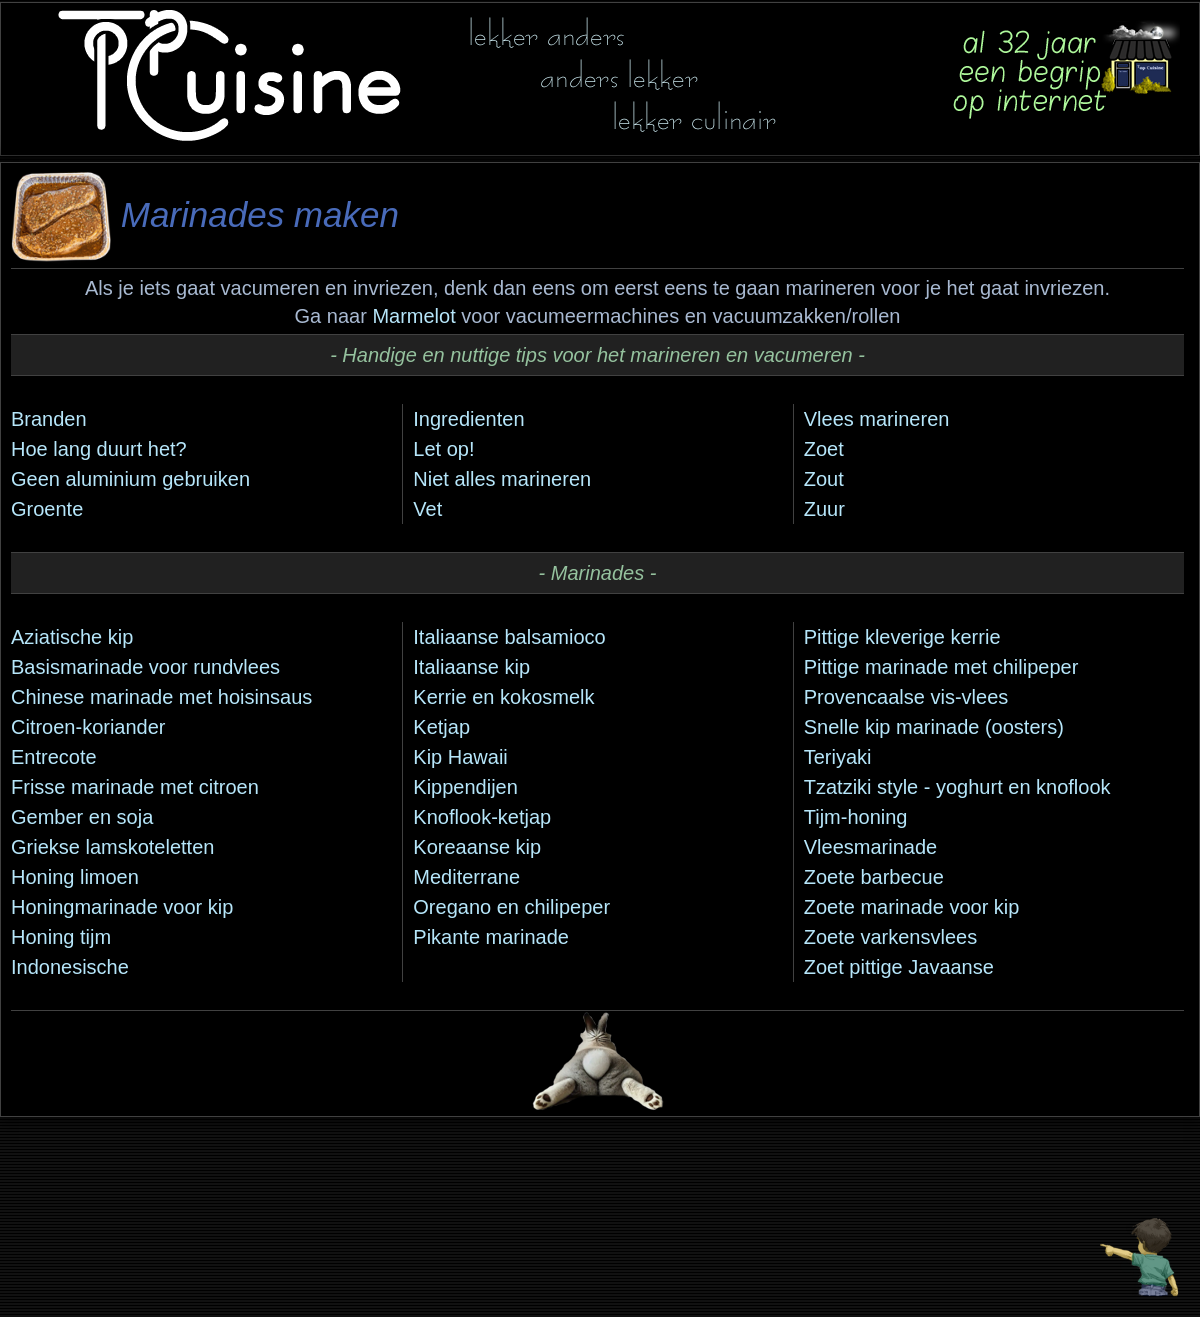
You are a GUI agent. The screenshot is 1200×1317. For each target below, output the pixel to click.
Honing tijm (61, 937)
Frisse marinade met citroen (135, 787)
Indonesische (70, 967)
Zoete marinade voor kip (912, 907)
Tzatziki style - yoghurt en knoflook (957, 787)
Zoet (824, 449)
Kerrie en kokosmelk (503, 697)
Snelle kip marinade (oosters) (934, 727)
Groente (47, 509)
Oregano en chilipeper (511, 907)
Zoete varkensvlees (890, 937)
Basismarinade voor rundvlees (145, 667)
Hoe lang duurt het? (99, 449)
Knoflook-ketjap (482, 817)
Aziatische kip (72, 637)
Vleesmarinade (870, 847)
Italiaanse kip (471, 667)
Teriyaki (838, 757)
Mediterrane (466, 877)
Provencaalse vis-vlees (906, 697)
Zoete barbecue (874, 877)
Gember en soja (82, 817)
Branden (49, 419)
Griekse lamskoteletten (112, 847)
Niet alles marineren (502, 479)
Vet (427, 509)
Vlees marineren (877, 419)
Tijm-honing (856, 817)
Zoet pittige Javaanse (899, 967)
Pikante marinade (491, 937)
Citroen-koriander (88, 727)
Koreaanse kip (477, 847)
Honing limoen (75, 877)
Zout (824, 479)
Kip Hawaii (460, 757)
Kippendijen (465, 787)
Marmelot (413, 316)
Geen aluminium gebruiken (130, 479)
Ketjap (441, 727)
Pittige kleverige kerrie (902, 637)
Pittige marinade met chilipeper (941, 667)
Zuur (824, 509)
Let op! (443, 449)
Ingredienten (468, 419)
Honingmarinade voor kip (122, 907)
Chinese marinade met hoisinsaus (161, 697)
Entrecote (54, 757)
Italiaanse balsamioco (509, 637)
